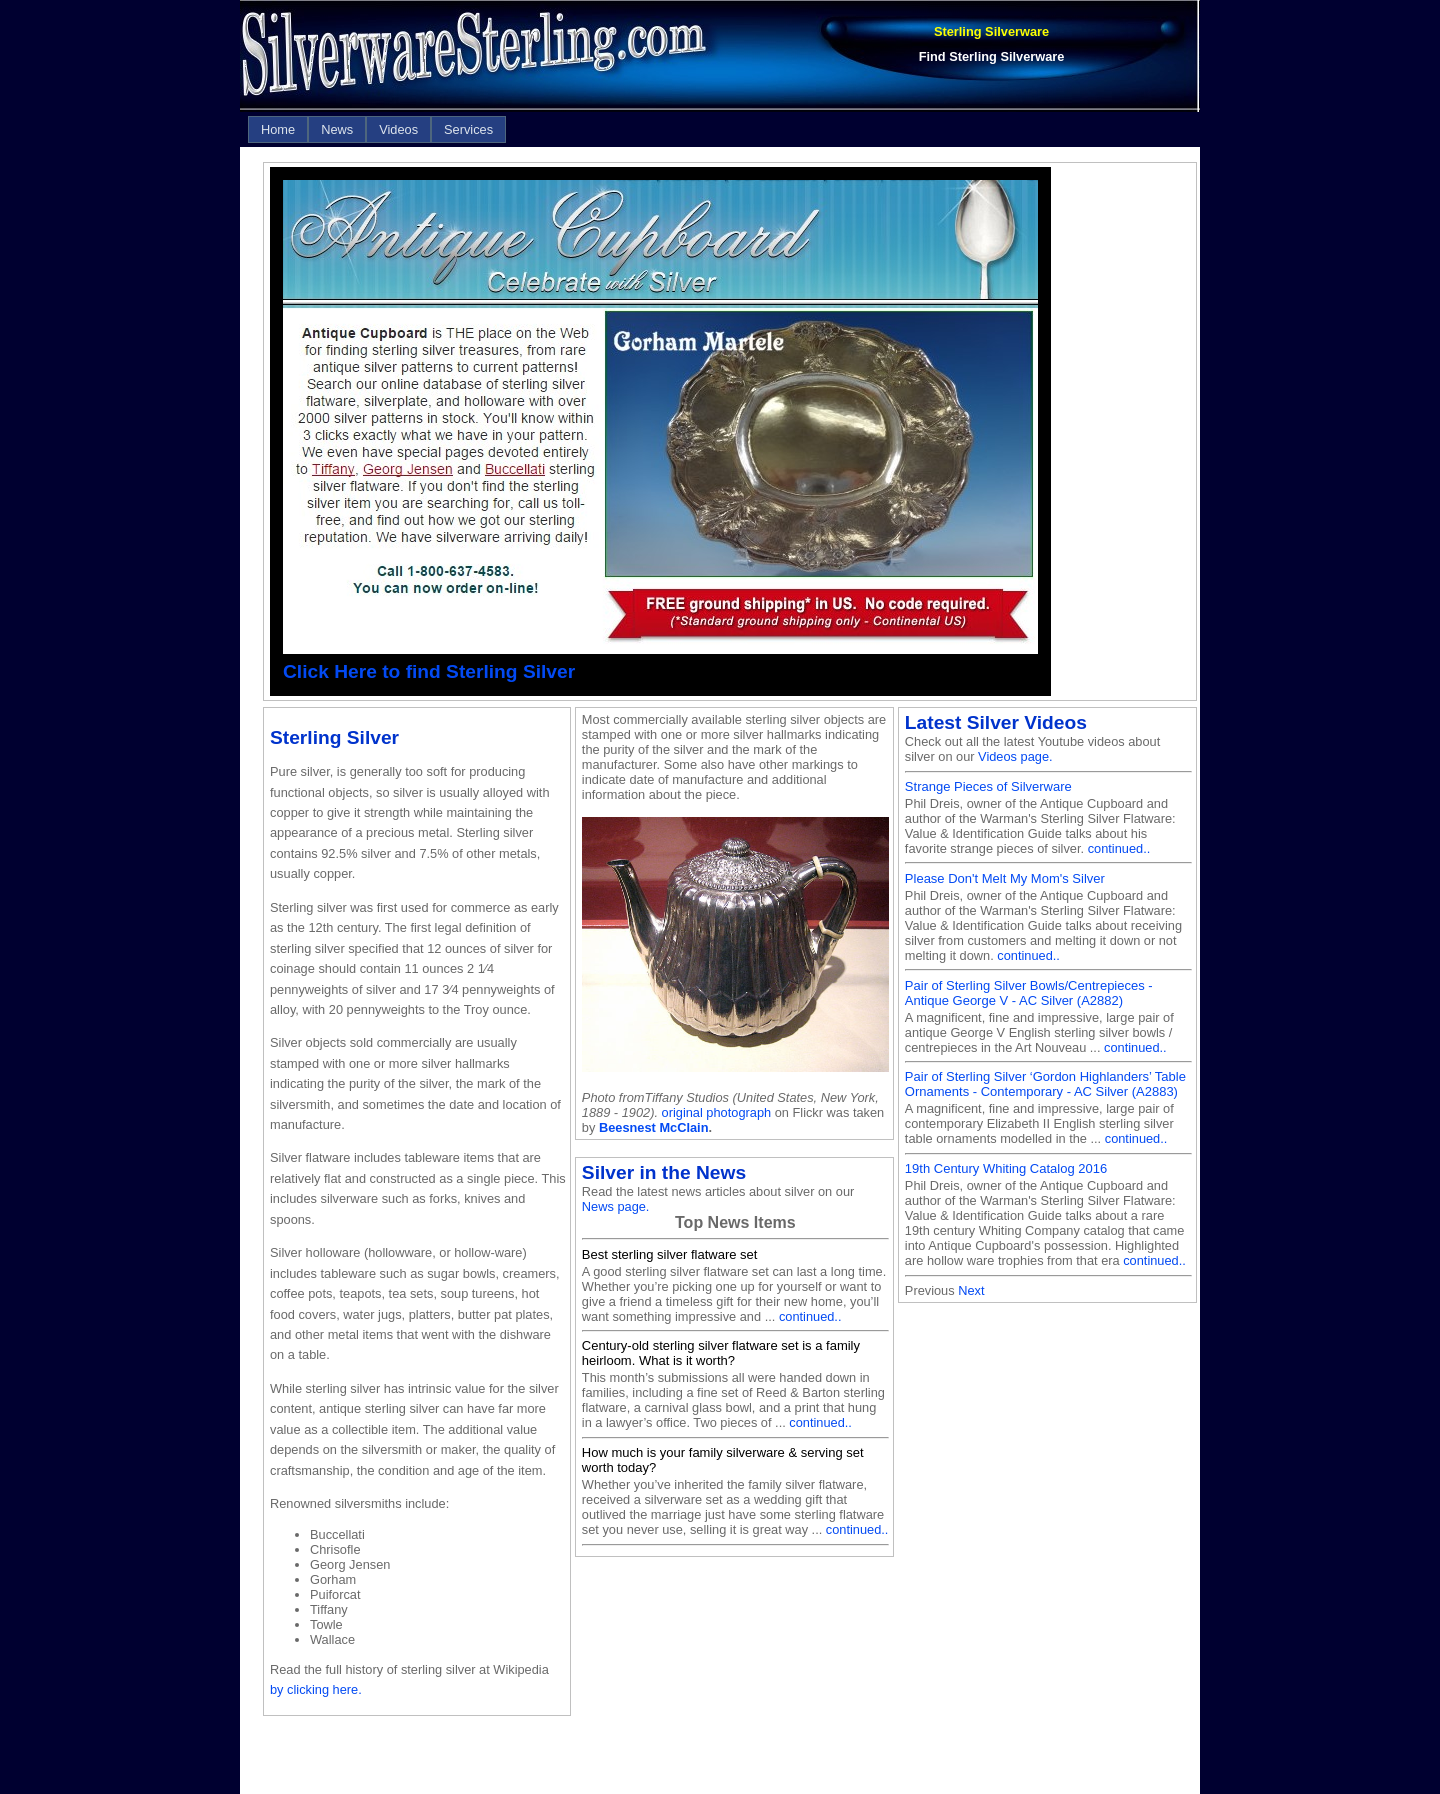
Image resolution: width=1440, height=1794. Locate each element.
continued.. (810, 1316)
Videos (398, 129)
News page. (616, 1206)
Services (468, 129)
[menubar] (377, 129)
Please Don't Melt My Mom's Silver (1005, 878)
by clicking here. (316, 1689)
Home (278, 129)
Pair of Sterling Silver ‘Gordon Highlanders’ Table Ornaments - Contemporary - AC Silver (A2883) (1045, 1084)
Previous (930, 1290)
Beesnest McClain (654, 1127)
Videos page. (1015, 756)
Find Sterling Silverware (992, 56)
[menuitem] (278, 129)
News (337, 129)
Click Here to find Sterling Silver (429, 671)
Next (971, 1290)
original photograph (717, 1112)
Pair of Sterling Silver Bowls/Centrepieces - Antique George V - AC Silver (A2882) (1029, 993)
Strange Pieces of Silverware (988, 786)
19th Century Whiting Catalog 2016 (1006, 1168)
